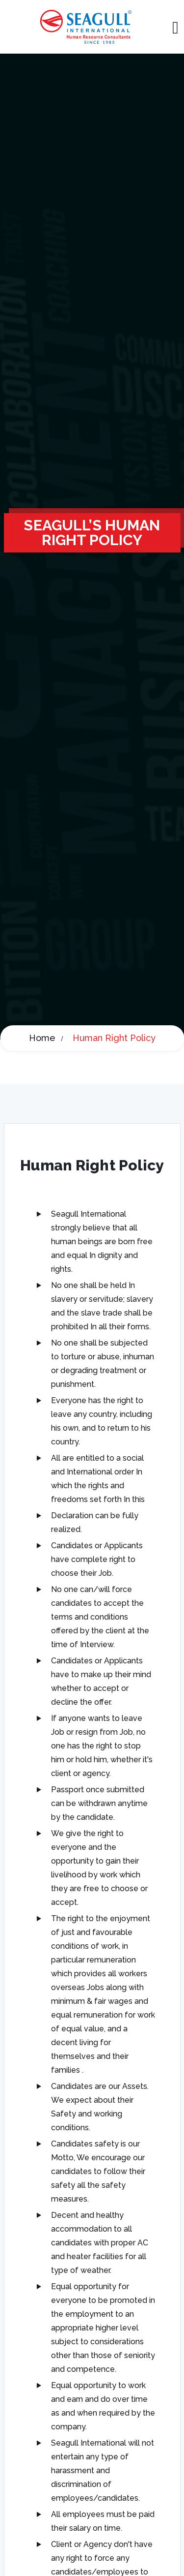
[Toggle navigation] (175, 27)
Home (42, 1038)
